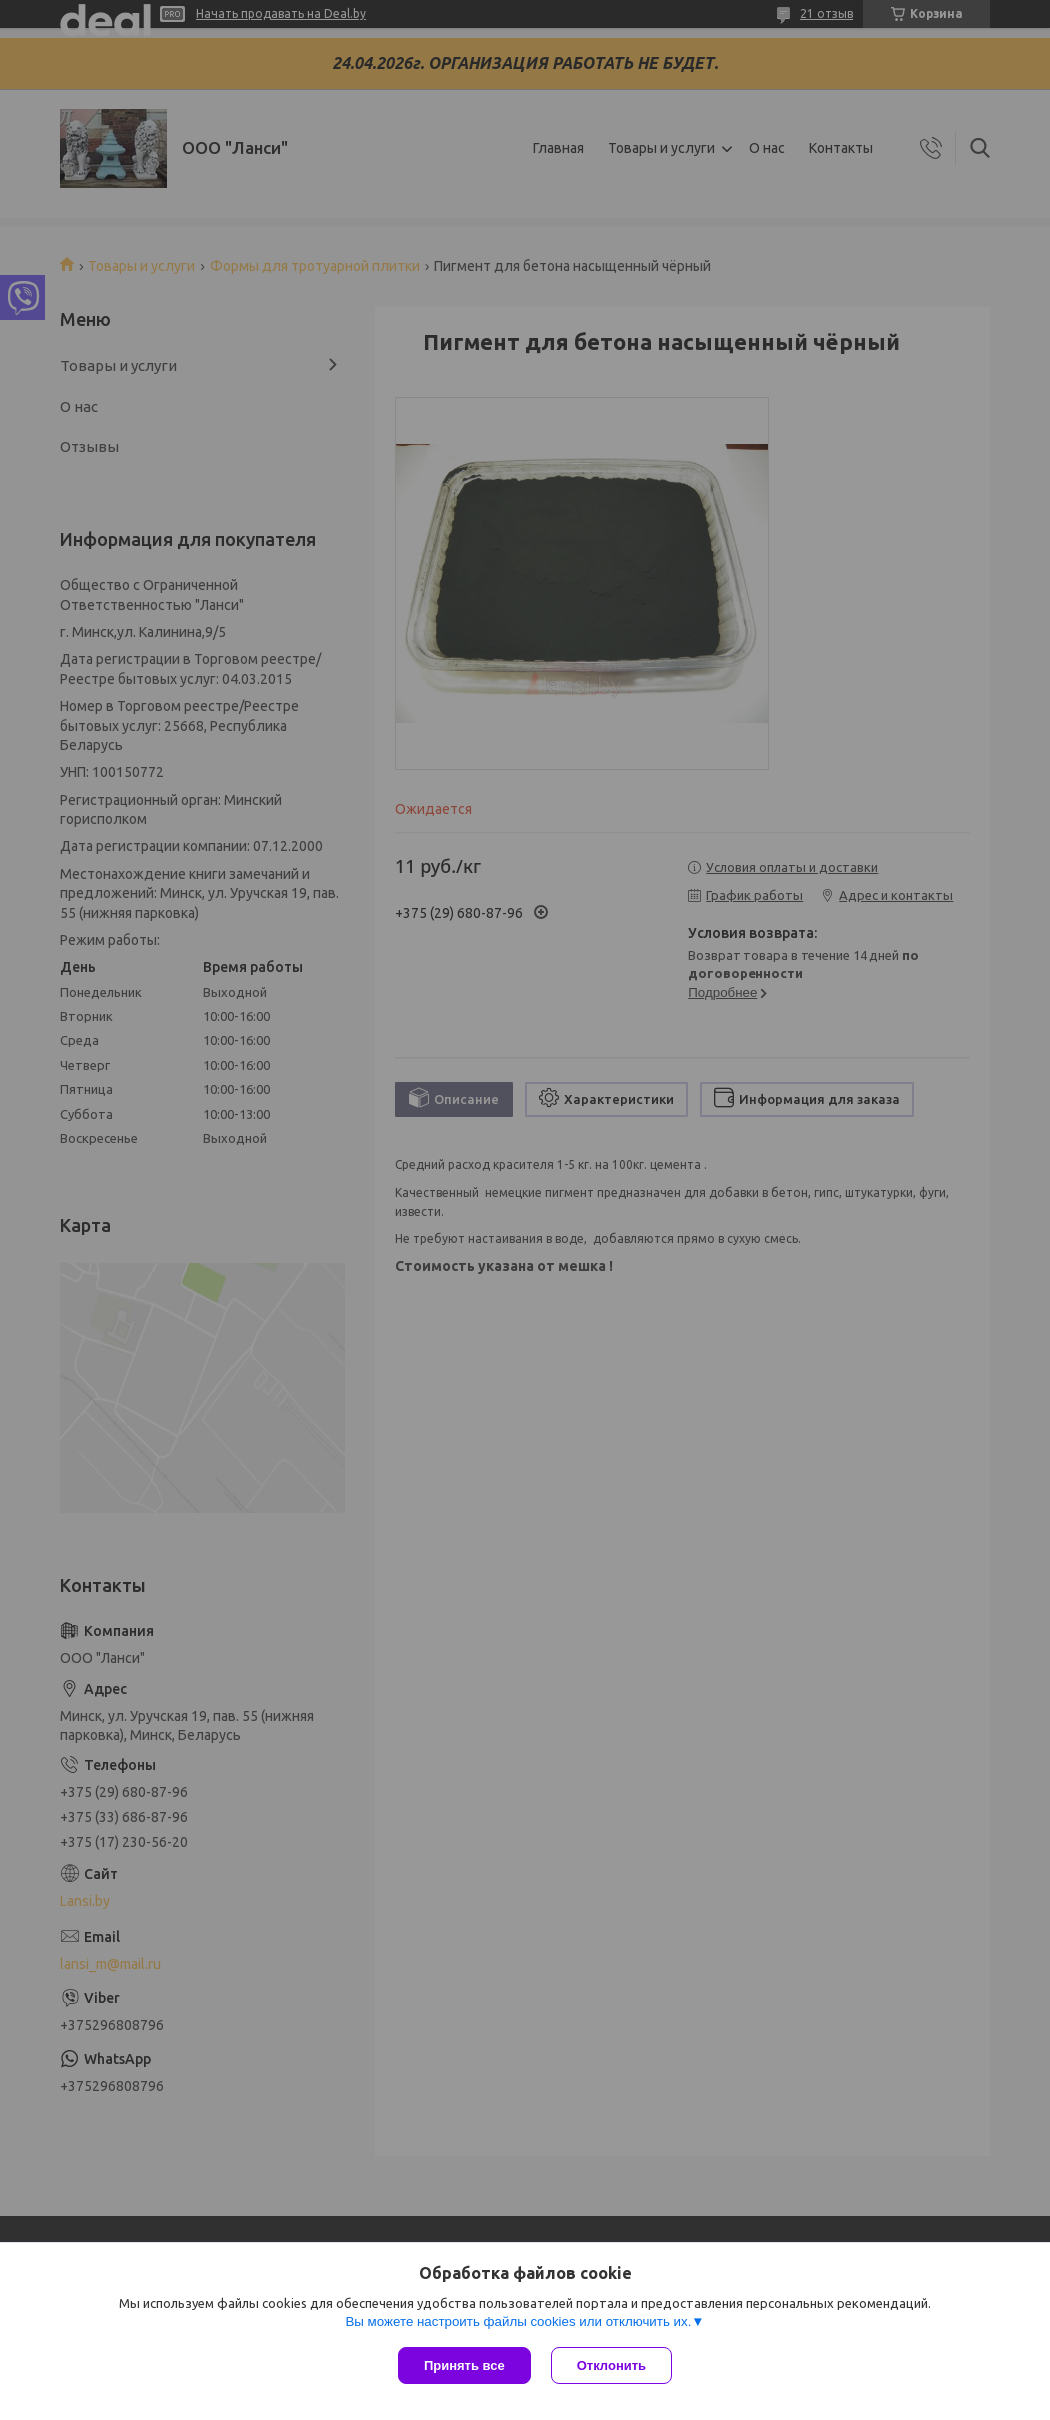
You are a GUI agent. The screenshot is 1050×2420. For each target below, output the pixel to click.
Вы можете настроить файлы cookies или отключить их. (518, 2321)
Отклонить (611, 2365)
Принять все (464, 2365)
